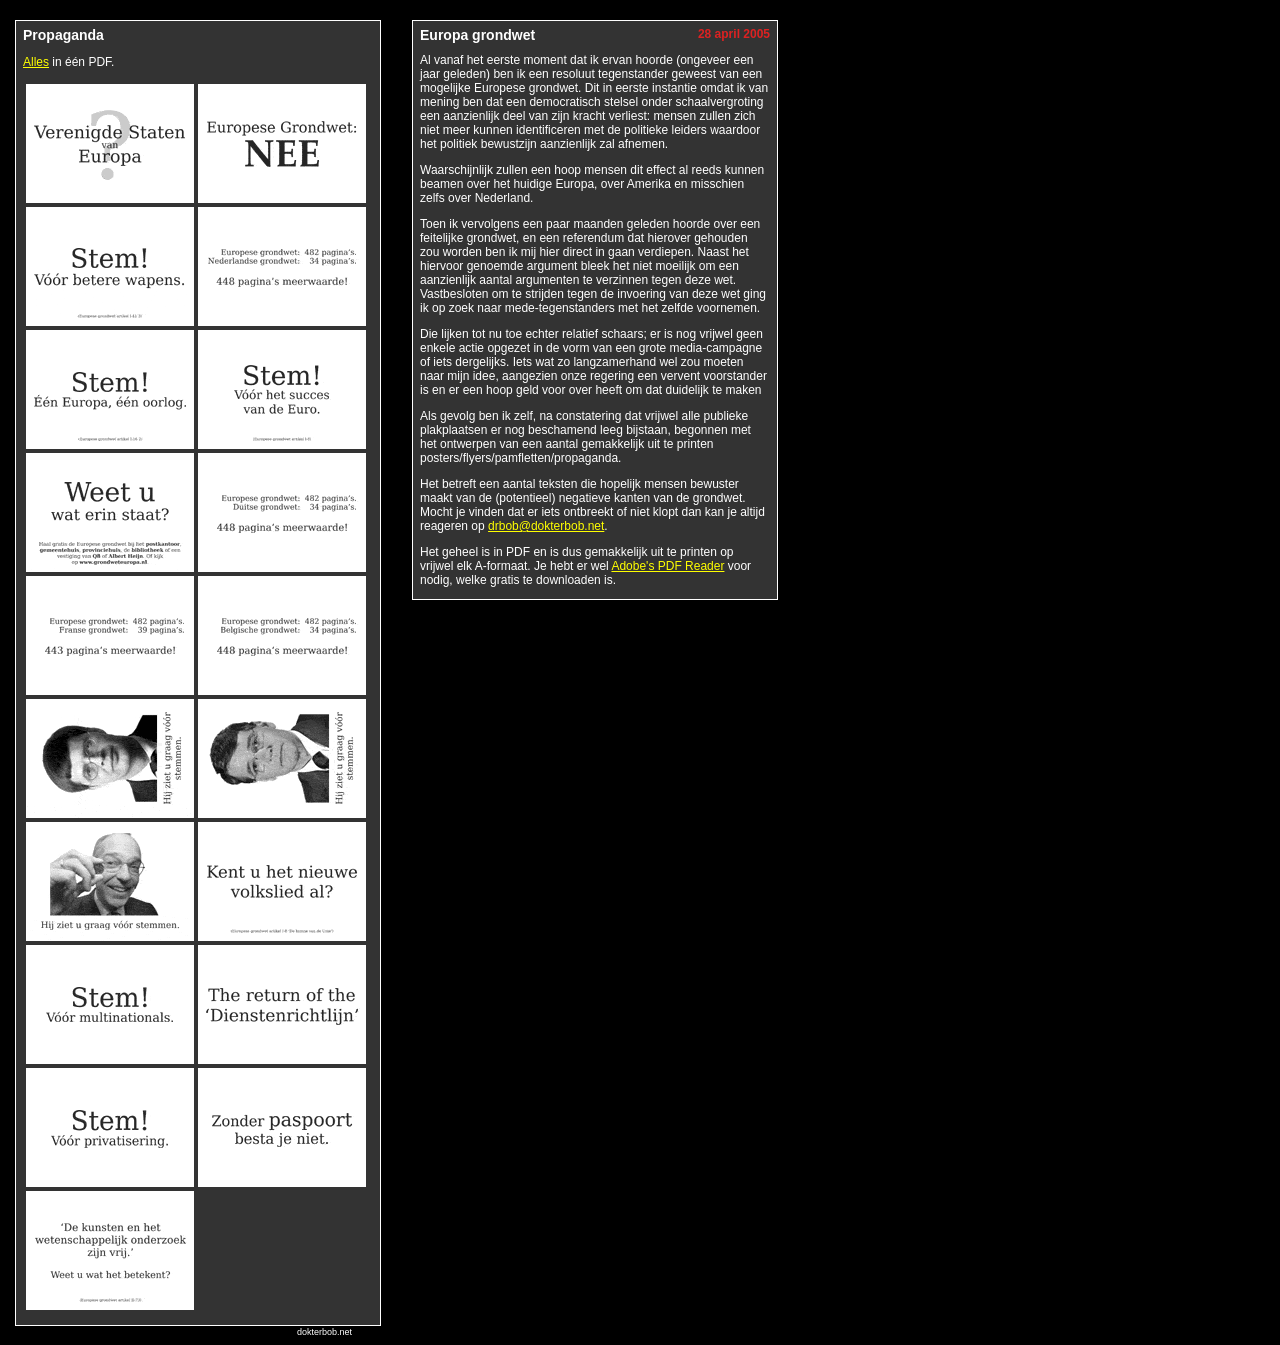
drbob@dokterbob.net (546, 526)
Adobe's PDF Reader (667, 566)
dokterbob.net (324, 1332)
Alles (36, 62)
